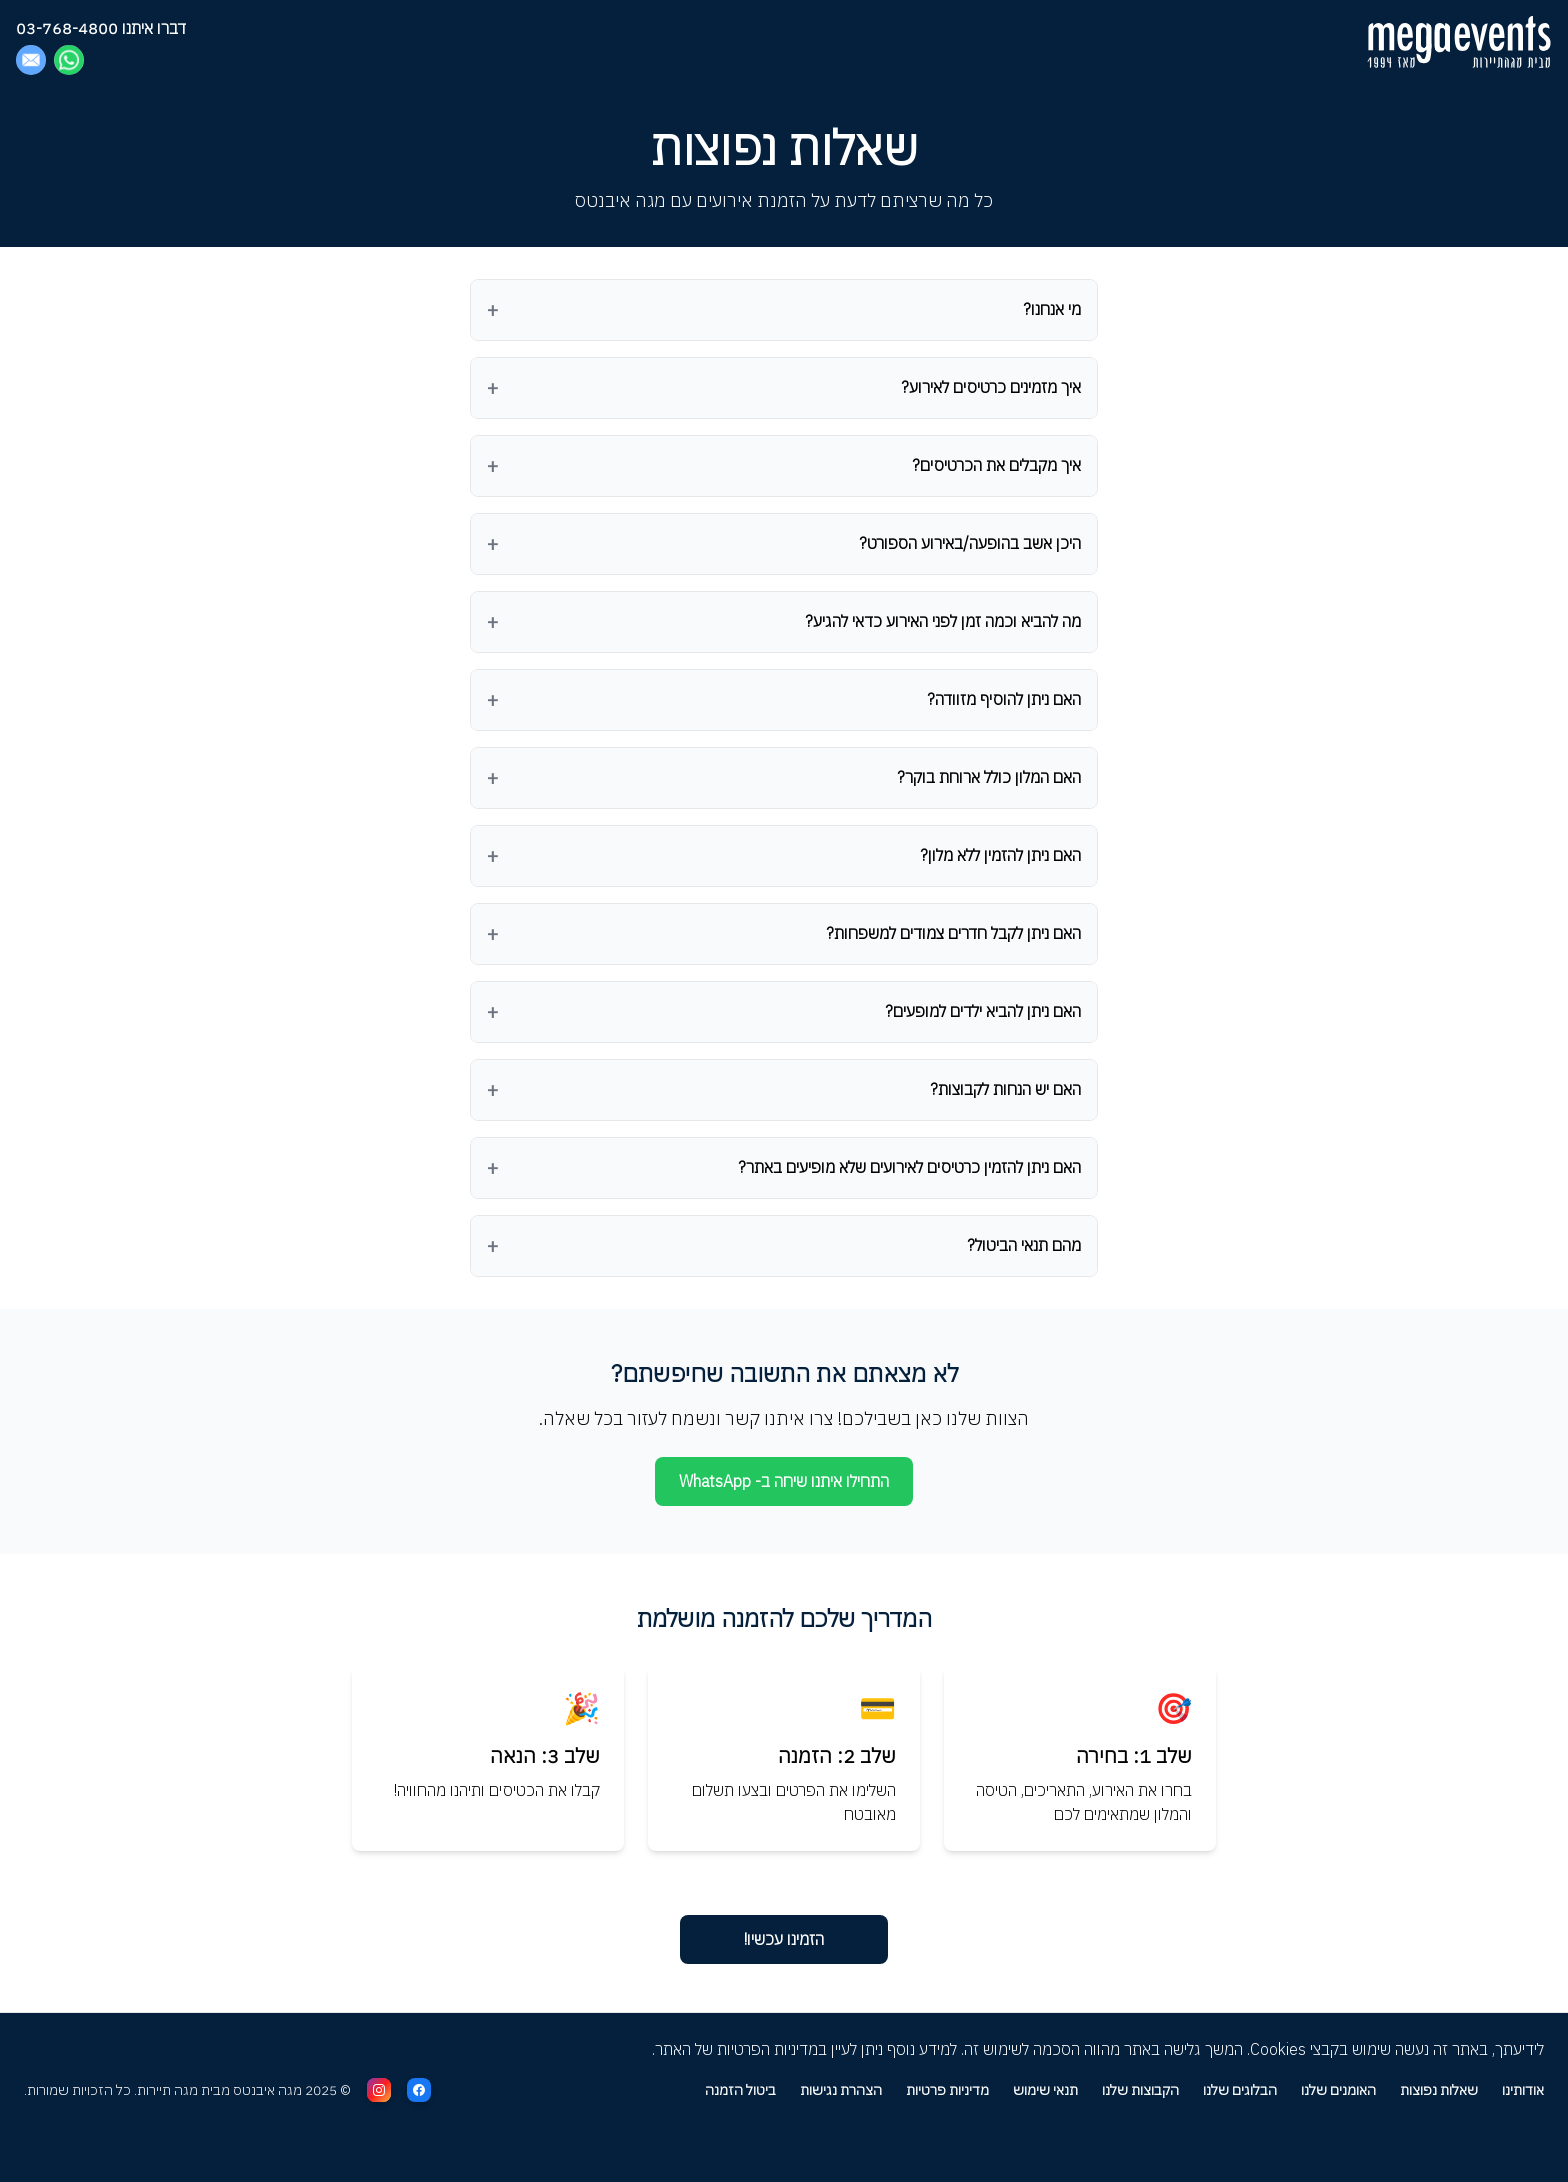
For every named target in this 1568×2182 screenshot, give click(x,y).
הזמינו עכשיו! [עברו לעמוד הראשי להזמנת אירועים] (784, 1939)
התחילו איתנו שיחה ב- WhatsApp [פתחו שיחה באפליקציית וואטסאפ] (784, 1481)
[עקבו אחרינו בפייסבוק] (419, 2090)
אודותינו (1523, 2090)
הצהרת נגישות (841, 2090)
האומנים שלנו (1338, 2090)
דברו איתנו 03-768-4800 (101, 28)
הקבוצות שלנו (1140, 2090)
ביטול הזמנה (740, 2090)
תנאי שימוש (1045, 2090)
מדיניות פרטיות (947, 2090)
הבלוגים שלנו (1240, 2090)
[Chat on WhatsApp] (69, 60)
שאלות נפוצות (1439, 2090)
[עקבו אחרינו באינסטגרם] (379, 2090)
